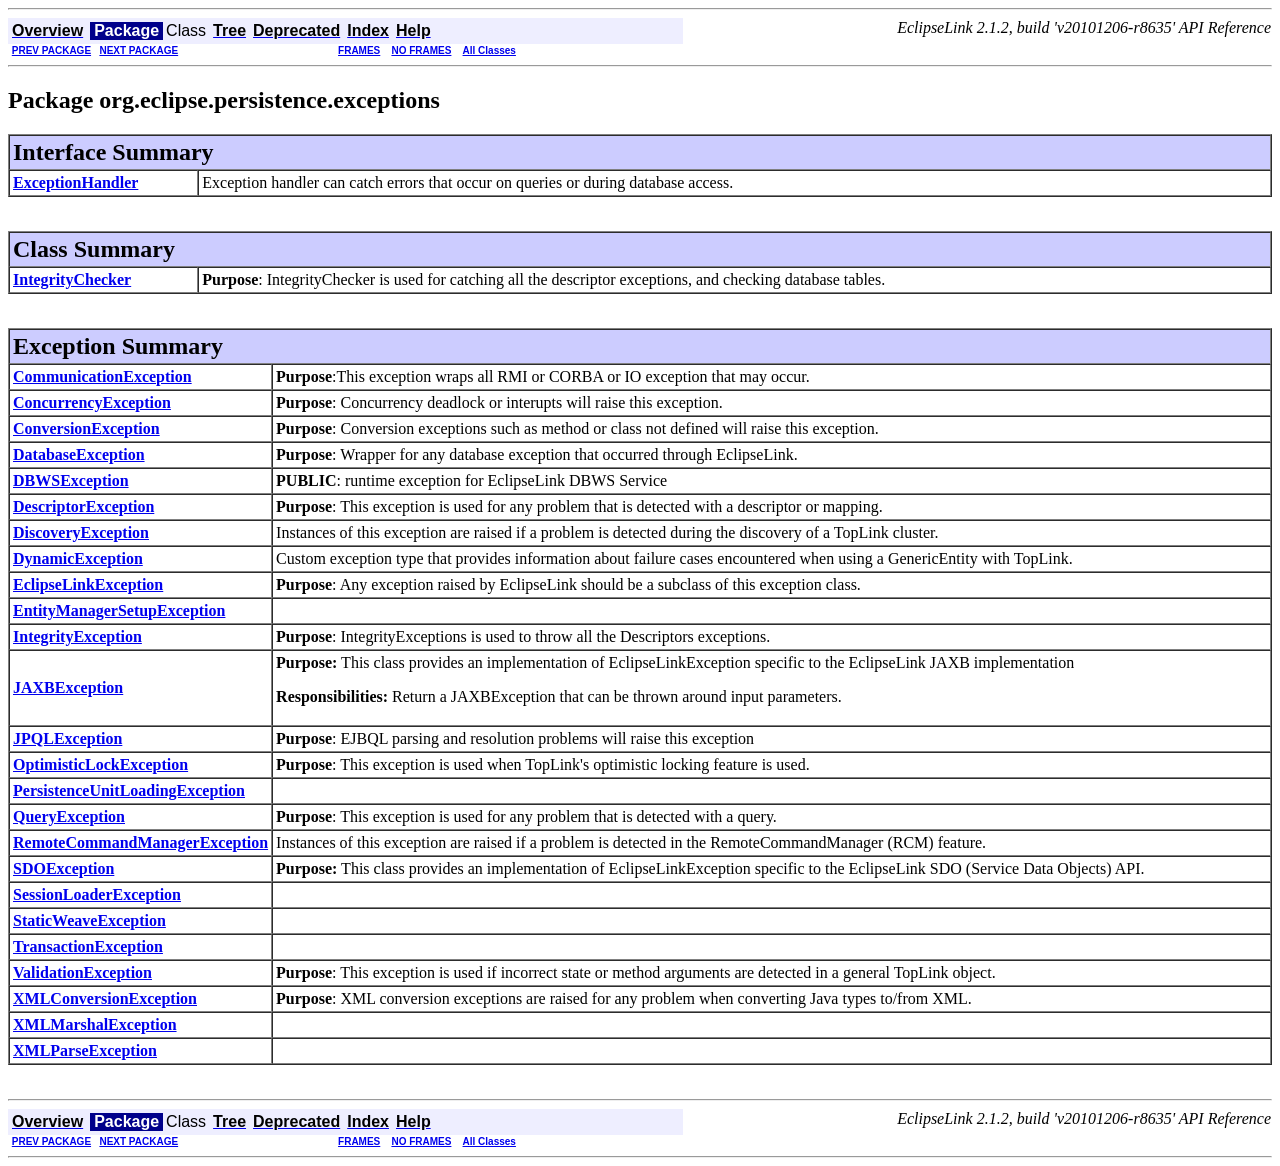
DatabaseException (79, 454)
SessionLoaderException (97, 894)
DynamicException (78, 558)
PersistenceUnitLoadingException (129, 790)
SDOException (63, 868)
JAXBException (68, 687)
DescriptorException (83, 506)
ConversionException (86, 428)
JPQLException (67, 738)
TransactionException (88, 946)
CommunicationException (102, 376)
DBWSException (71, 480)
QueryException (69, 816)
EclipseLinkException (88, 584)
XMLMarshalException (95, 1024)
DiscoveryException (81, 532)
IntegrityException (77, 636)
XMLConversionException (105, 998)
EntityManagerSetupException (119, 610)
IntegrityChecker (72, 279)
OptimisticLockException (100, 764)
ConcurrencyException (92, 402)
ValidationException (82, 972)
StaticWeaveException (89, 920)
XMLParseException (85, 1050)
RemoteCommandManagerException (140, 842)
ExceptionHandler (75, 182)
